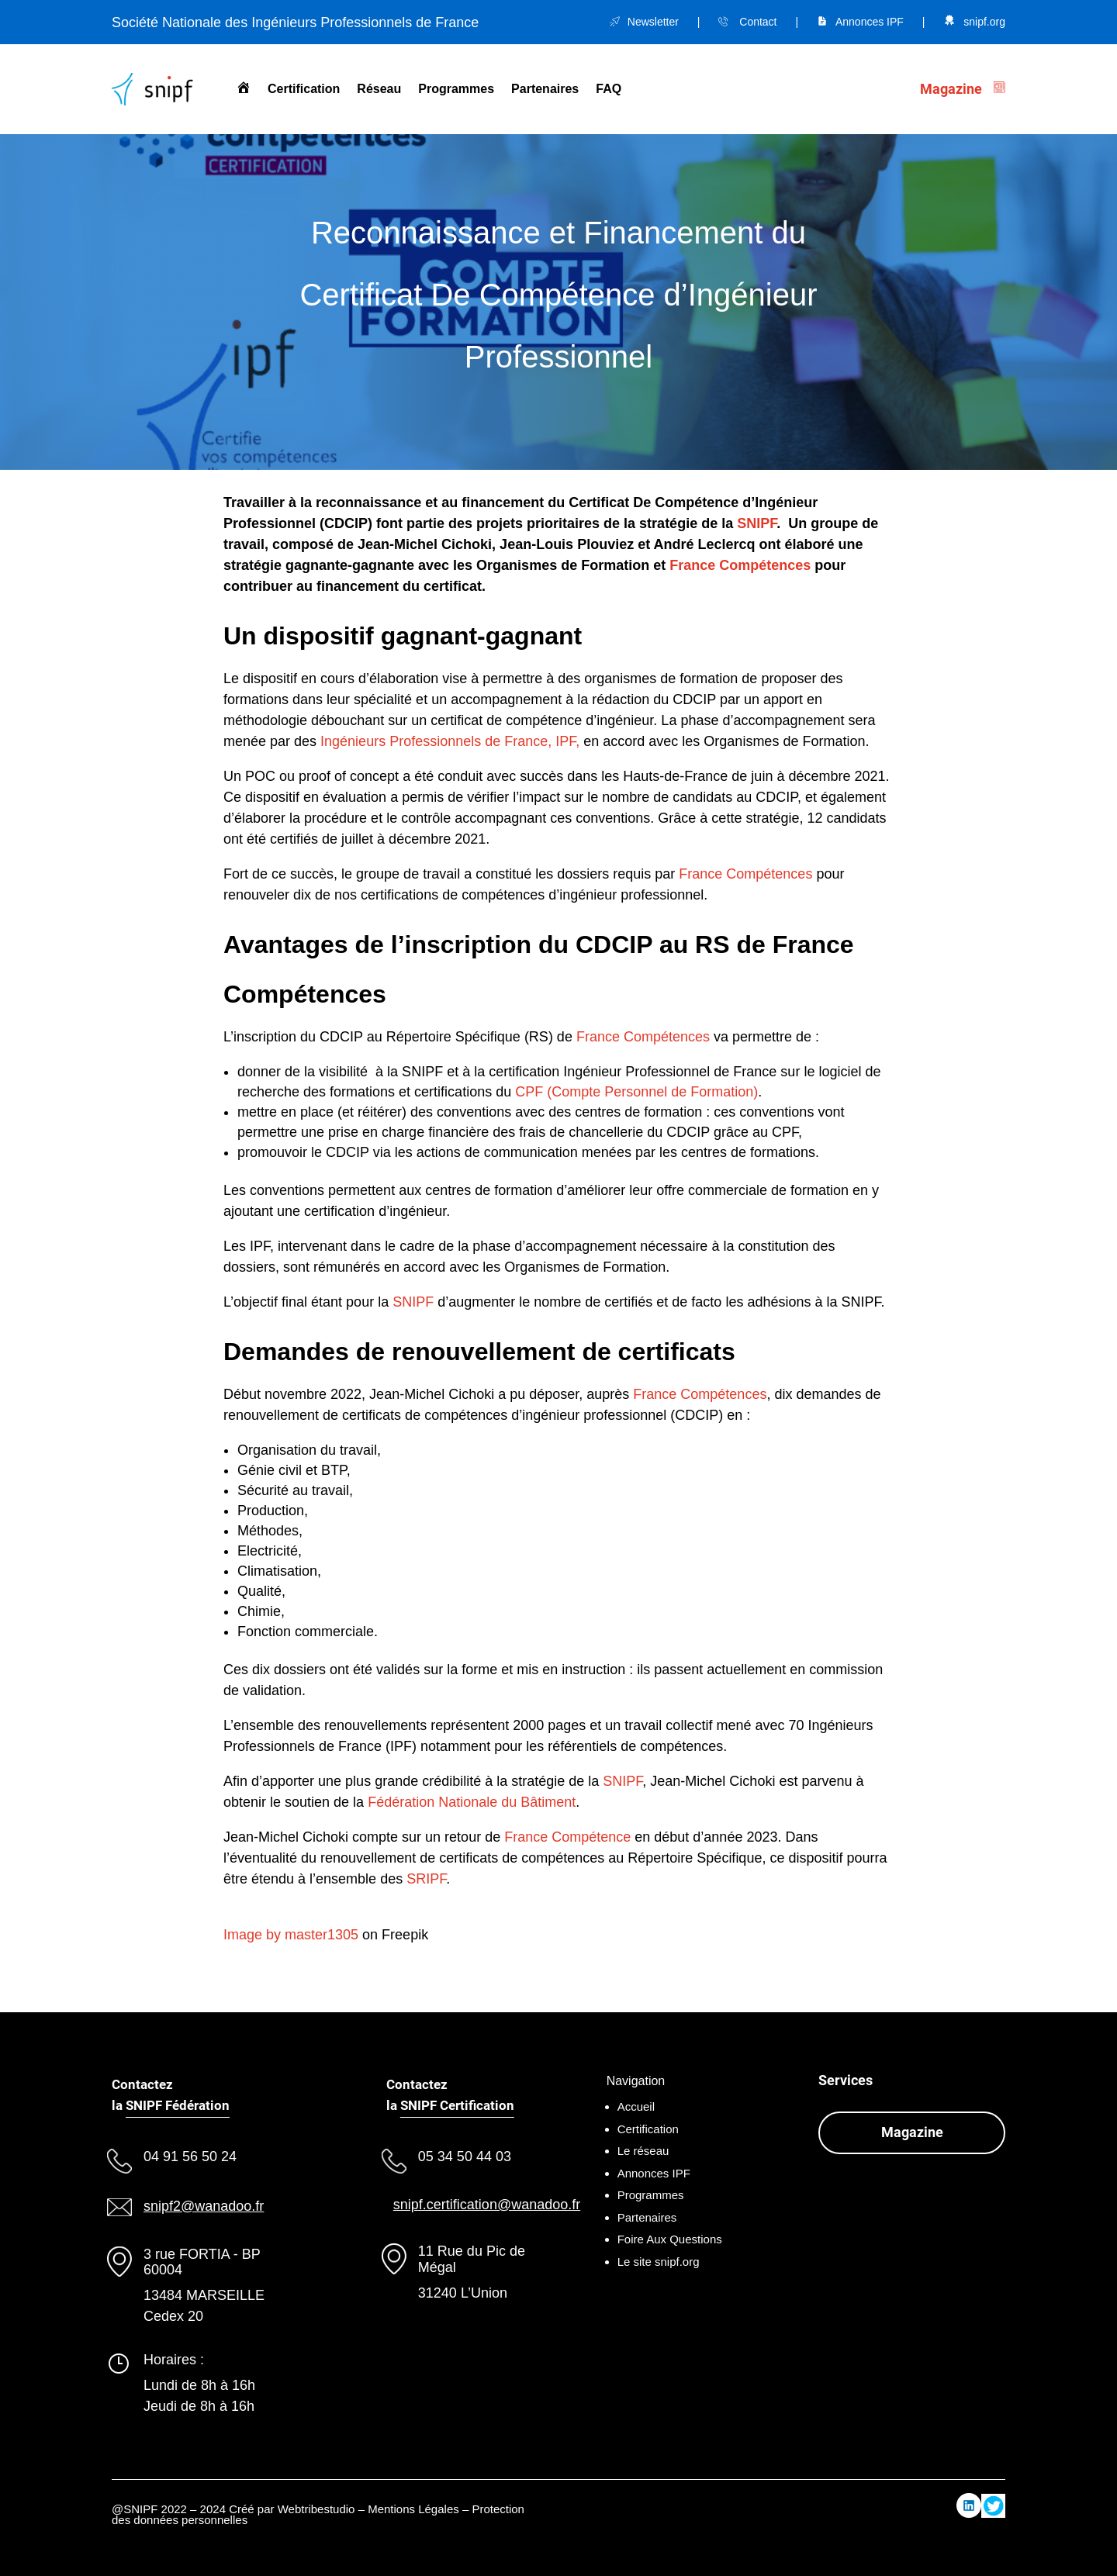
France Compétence (567, 1837)
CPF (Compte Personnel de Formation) (636, 1092)
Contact (757, 22)
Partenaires (545, 88)
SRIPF (426, 1879)
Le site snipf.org (658, 2261)
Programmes (456, 88)
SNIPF (756, 523)
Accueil (636, 2106)
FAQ (608, 88)
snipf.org (984, 22)
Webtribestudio (316, 2509)
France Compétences (740, 565)
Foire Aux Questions (669, 2239)
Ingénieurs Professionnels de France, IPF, (449, 741)
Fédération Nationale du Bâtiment (472, 1802)
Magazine (912, 2132)
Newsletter (653, 22)
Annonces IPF (869, 22)
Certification (304, 88)
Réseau (379, 88)
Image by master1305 (290, 1934)
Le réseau (643, 2150)
